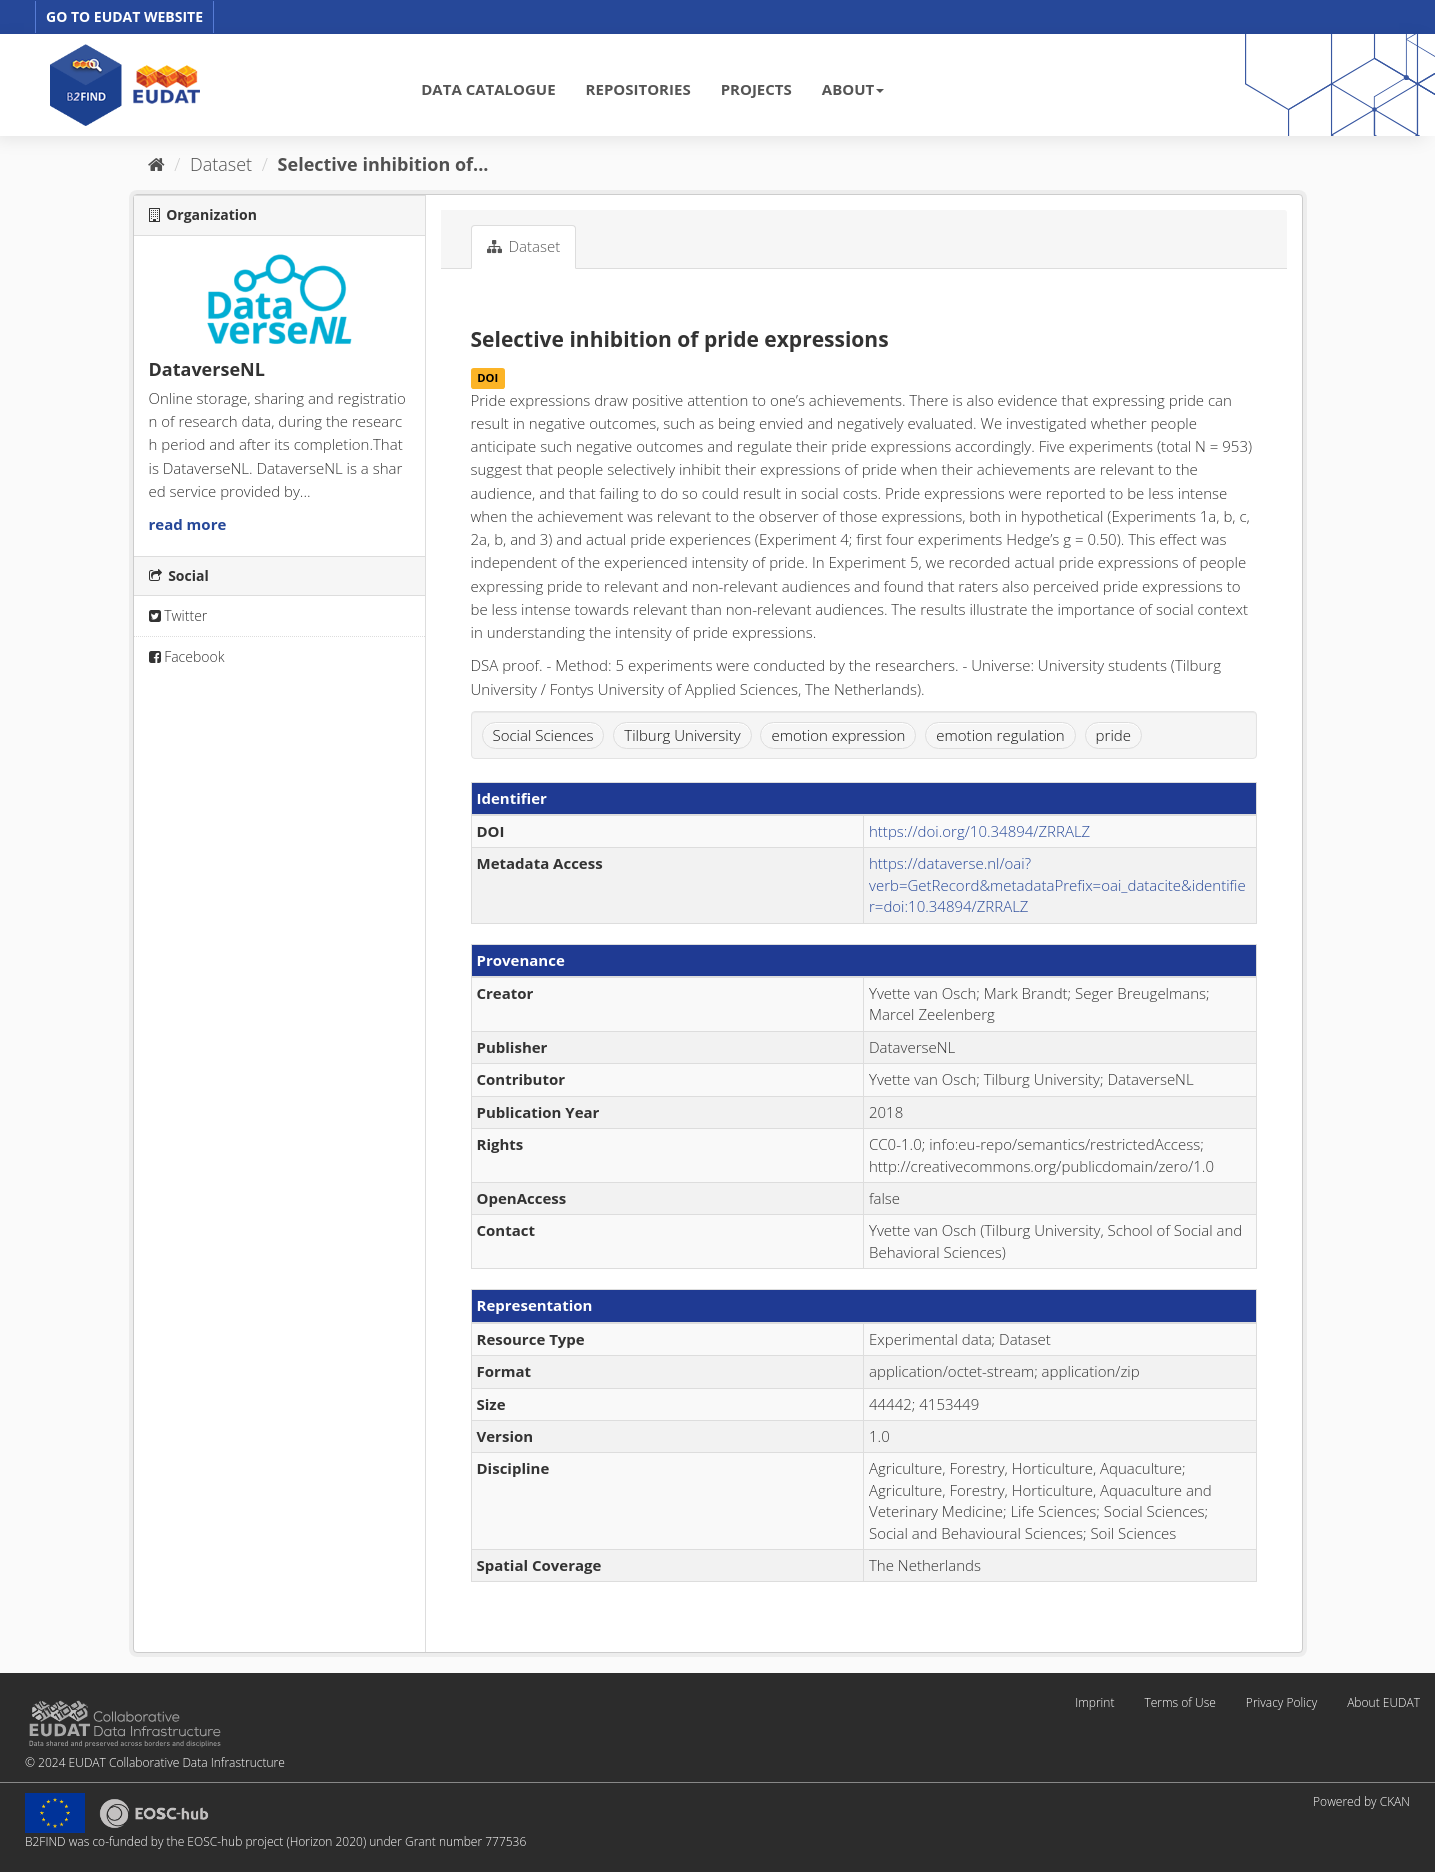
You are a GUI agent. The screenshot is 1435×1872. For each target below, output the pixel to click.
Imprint (1094, 1702)
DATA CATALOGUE (488, 89)
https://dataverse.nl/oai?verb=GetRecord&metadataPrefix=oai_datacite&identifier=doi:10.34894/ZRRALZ (1057, 884)
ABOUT (853, 89)
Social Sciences (543, 735)
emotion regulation (1000, 735)
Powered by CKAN (1361, 1801)
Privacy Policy (1281, 1702)
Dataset (221, 164)
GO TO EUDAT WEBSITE (124, 16)
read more (188, 524)
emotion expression (838, 735)
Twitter (178, 615)
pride (1113, 735)
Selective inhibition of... (383, 164)
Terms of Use (1179, 1702)
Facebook (187, 656)
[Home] (156, 164)
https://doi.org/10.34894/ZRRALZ (979, 831)
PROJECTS (756, 89)
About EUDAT (1383, 1702)
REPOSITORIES (638, 89)
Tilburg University (682, 735)
